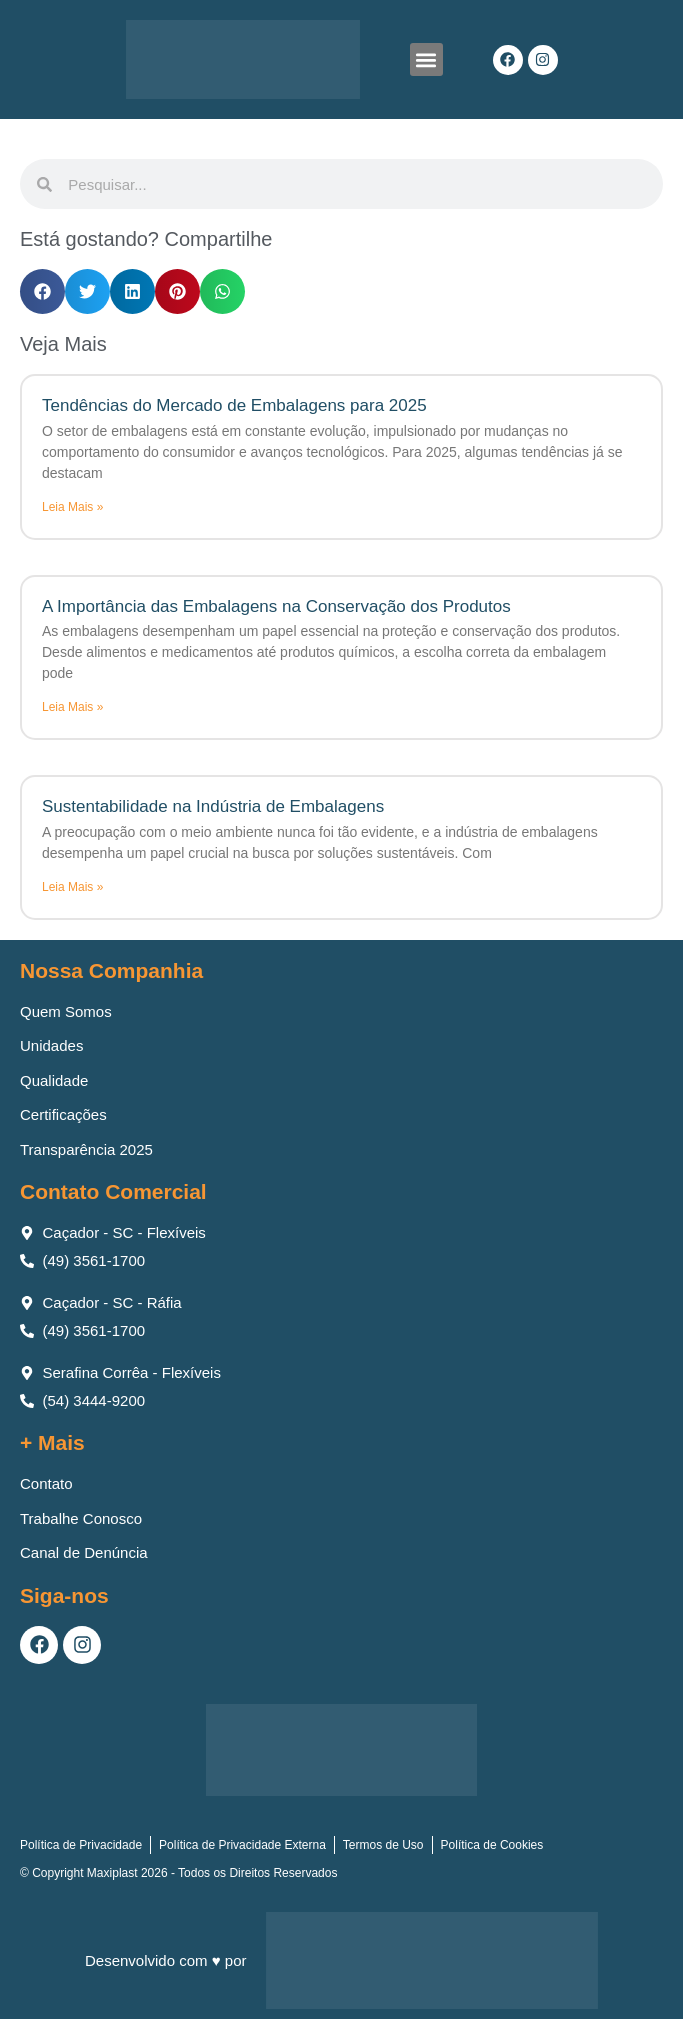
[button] (426, 59)
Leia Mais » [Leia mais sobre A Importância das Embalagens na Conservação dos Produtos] (72, 707)
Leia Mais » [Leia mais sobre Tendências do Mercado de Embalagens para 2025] (72, 507)
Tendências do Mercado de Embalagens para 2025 (234, 405)
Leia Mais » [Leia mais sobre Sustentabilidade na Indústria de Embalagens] (72, 887)
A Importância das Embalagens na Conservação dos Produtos (276, 606)
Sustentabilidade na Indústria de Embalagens (213, 806)
